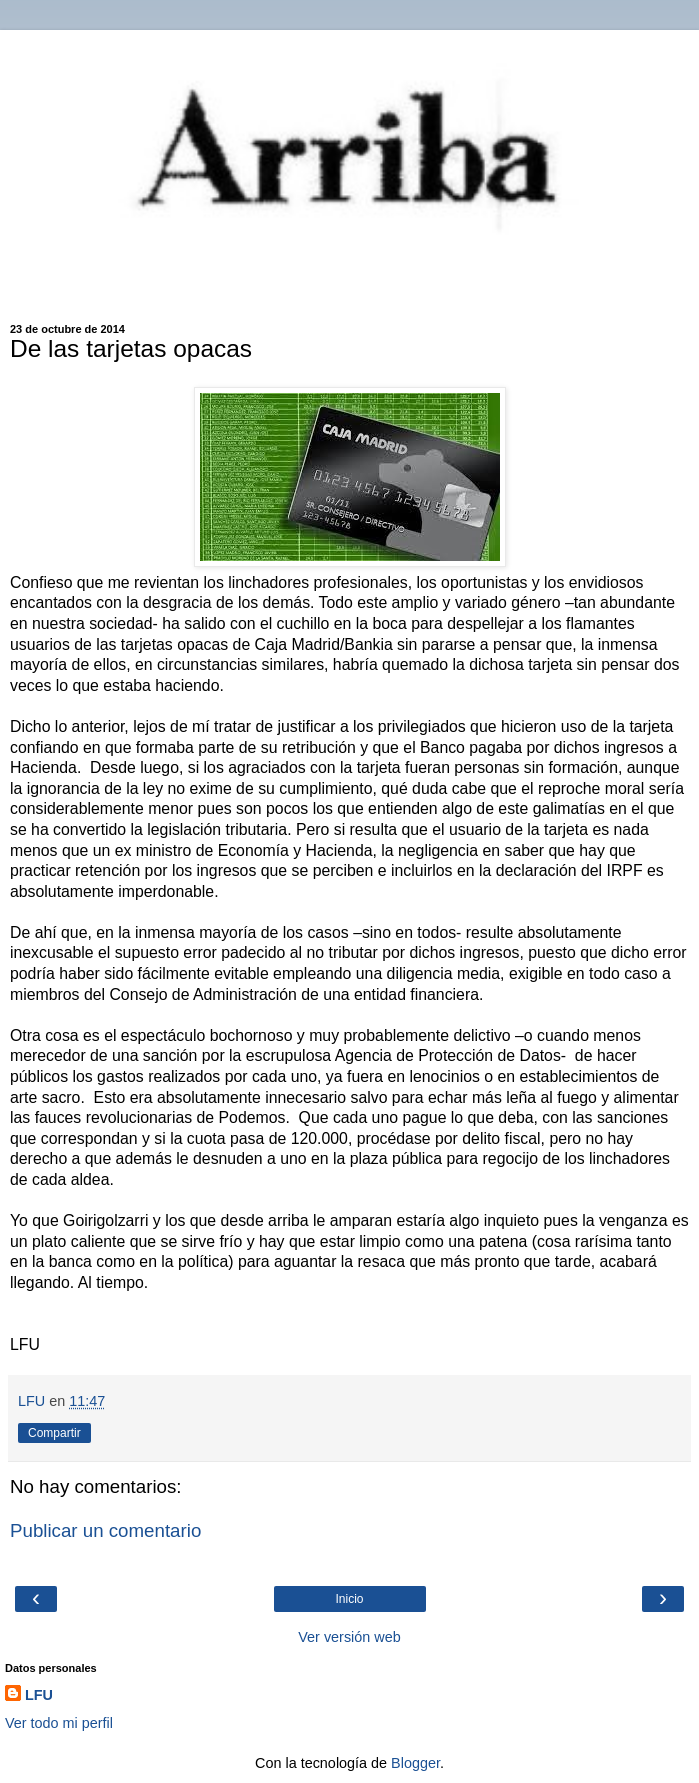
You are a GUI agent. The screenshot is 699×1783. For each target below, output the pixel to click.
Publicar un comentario (105, 1530)
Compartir (54, 1433)
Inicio (349, 1599)
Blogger (415, 1763)
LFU (39, 1695)
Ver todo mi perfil (59, 1723)
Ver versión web (349, 1637)
